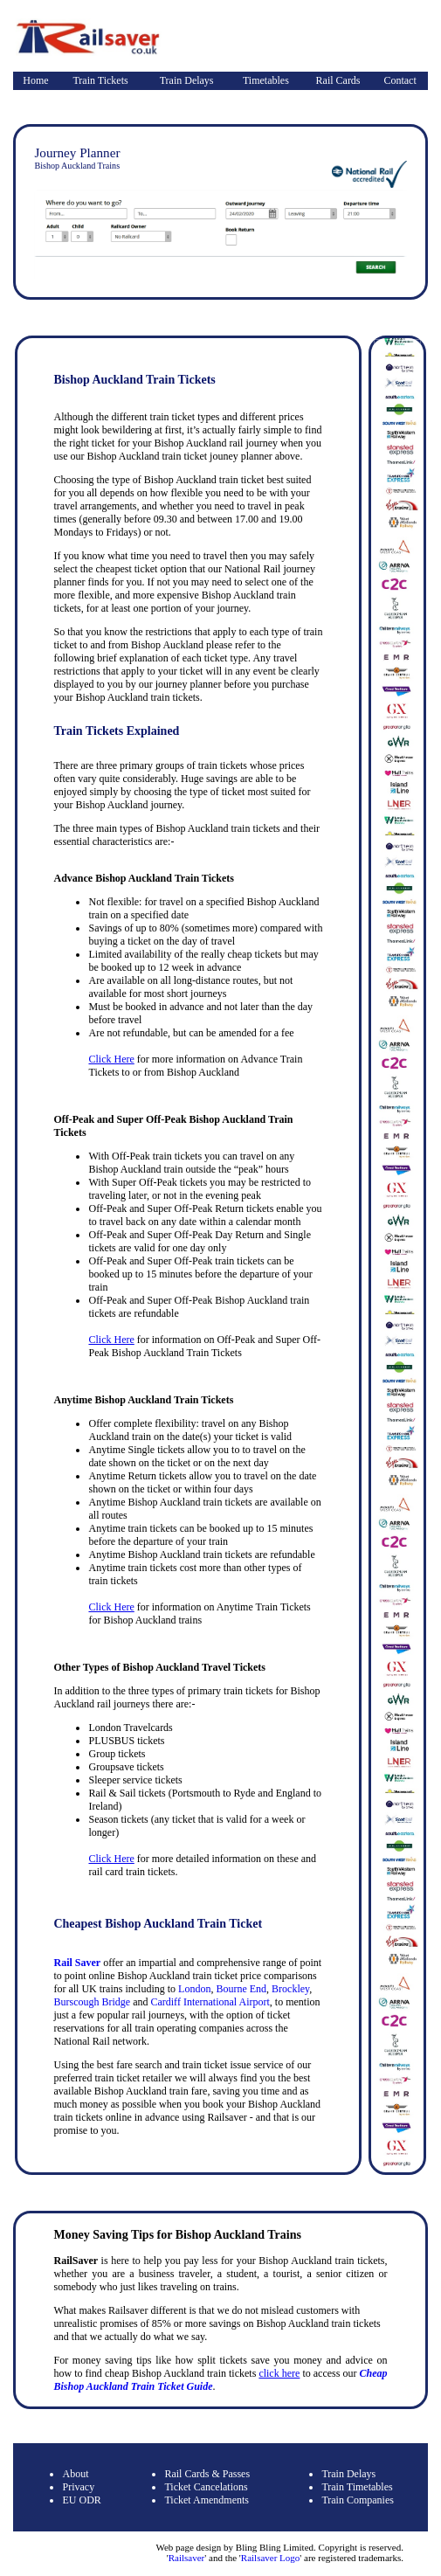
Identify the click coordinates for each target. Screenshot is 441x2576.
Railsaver (187, 2557)
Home (35, 80)
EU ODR (81, 2500)
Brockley (290, 1989)
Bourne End (241, 1989)
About (75, 2474)
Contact (399, 80)
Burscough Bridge (91, 2002)
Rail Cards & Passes (207, 2474)
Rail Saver (76, 1962)
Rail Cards (338, 80)
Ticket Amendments (206, 2500)
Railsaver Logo (270, 2557)
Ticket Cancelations (205, 2487)
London (194, 1989)
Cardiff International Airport (209, 2002)
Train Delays (187, 80)
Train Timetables (356, 2487)
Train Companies (357, 2500)
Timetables (266, 80)
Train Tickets (99, 80)
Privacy (78, 2487)
